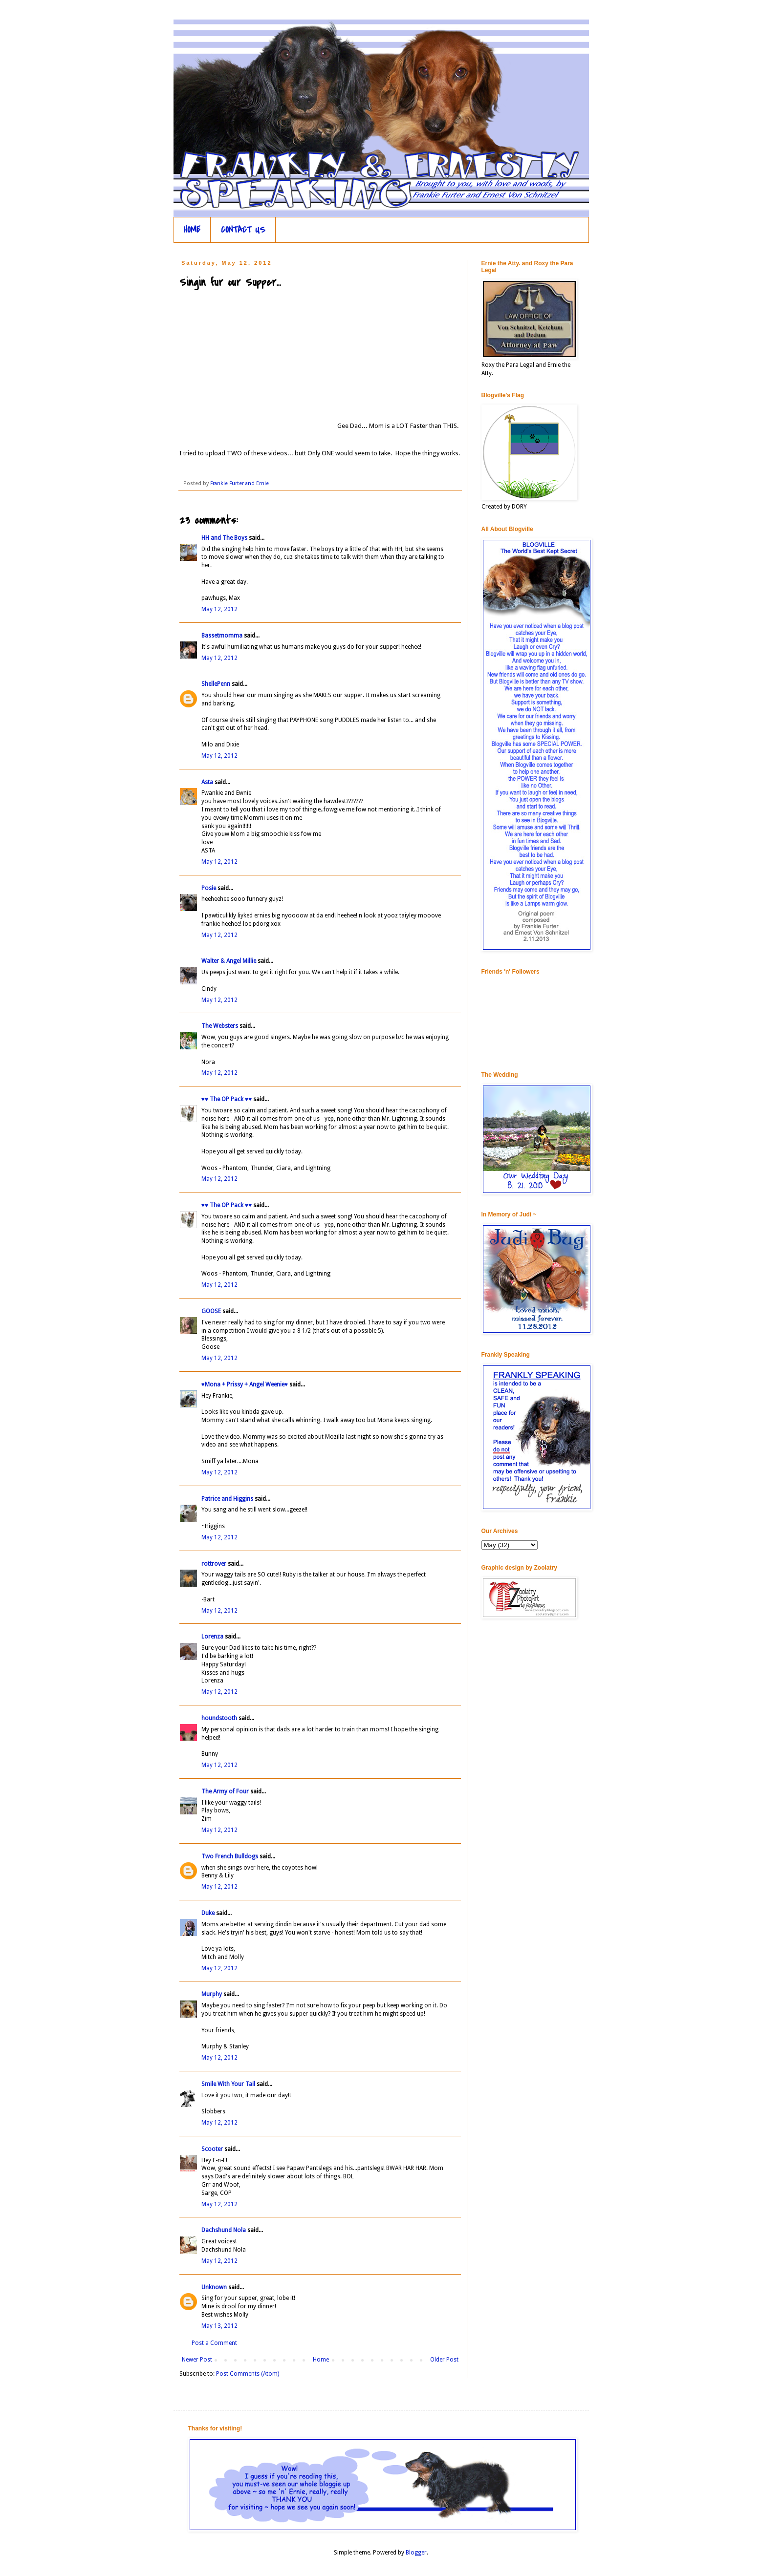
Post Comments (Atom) (247, 2373)
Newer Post (197, 2359)
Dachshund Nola (223, 2230)
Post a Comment (214, 2343)
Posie (208, 888)
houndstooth (219, 1718)
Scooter (212, 2149)
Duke (208, 1913)
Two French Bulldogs (229, 1856)
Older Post (444, 2359)
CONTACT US (243, 229)
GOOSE (211, 1311)
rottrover (213, 1563)
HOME (192, 229)
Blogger (416, 2552)
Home (321, 2359)
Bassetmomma (221, 635)
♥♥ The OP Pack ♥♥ (226, 1099)
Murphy (211, 1994)
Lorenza (212, 1636)
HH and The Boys (224, 537)
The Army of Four (225, 1791)
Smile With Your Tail (228, 2084)
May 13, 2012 (219, 2325)
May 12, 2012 (219, 609)
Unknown (214, 2287)
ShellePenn (215, 684)
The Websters (219, 1025)
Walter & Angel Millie (228, 961)
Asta (207, 782)
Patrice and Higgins (227, 1498)
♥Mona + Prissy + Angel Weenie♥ (244, 1384)
